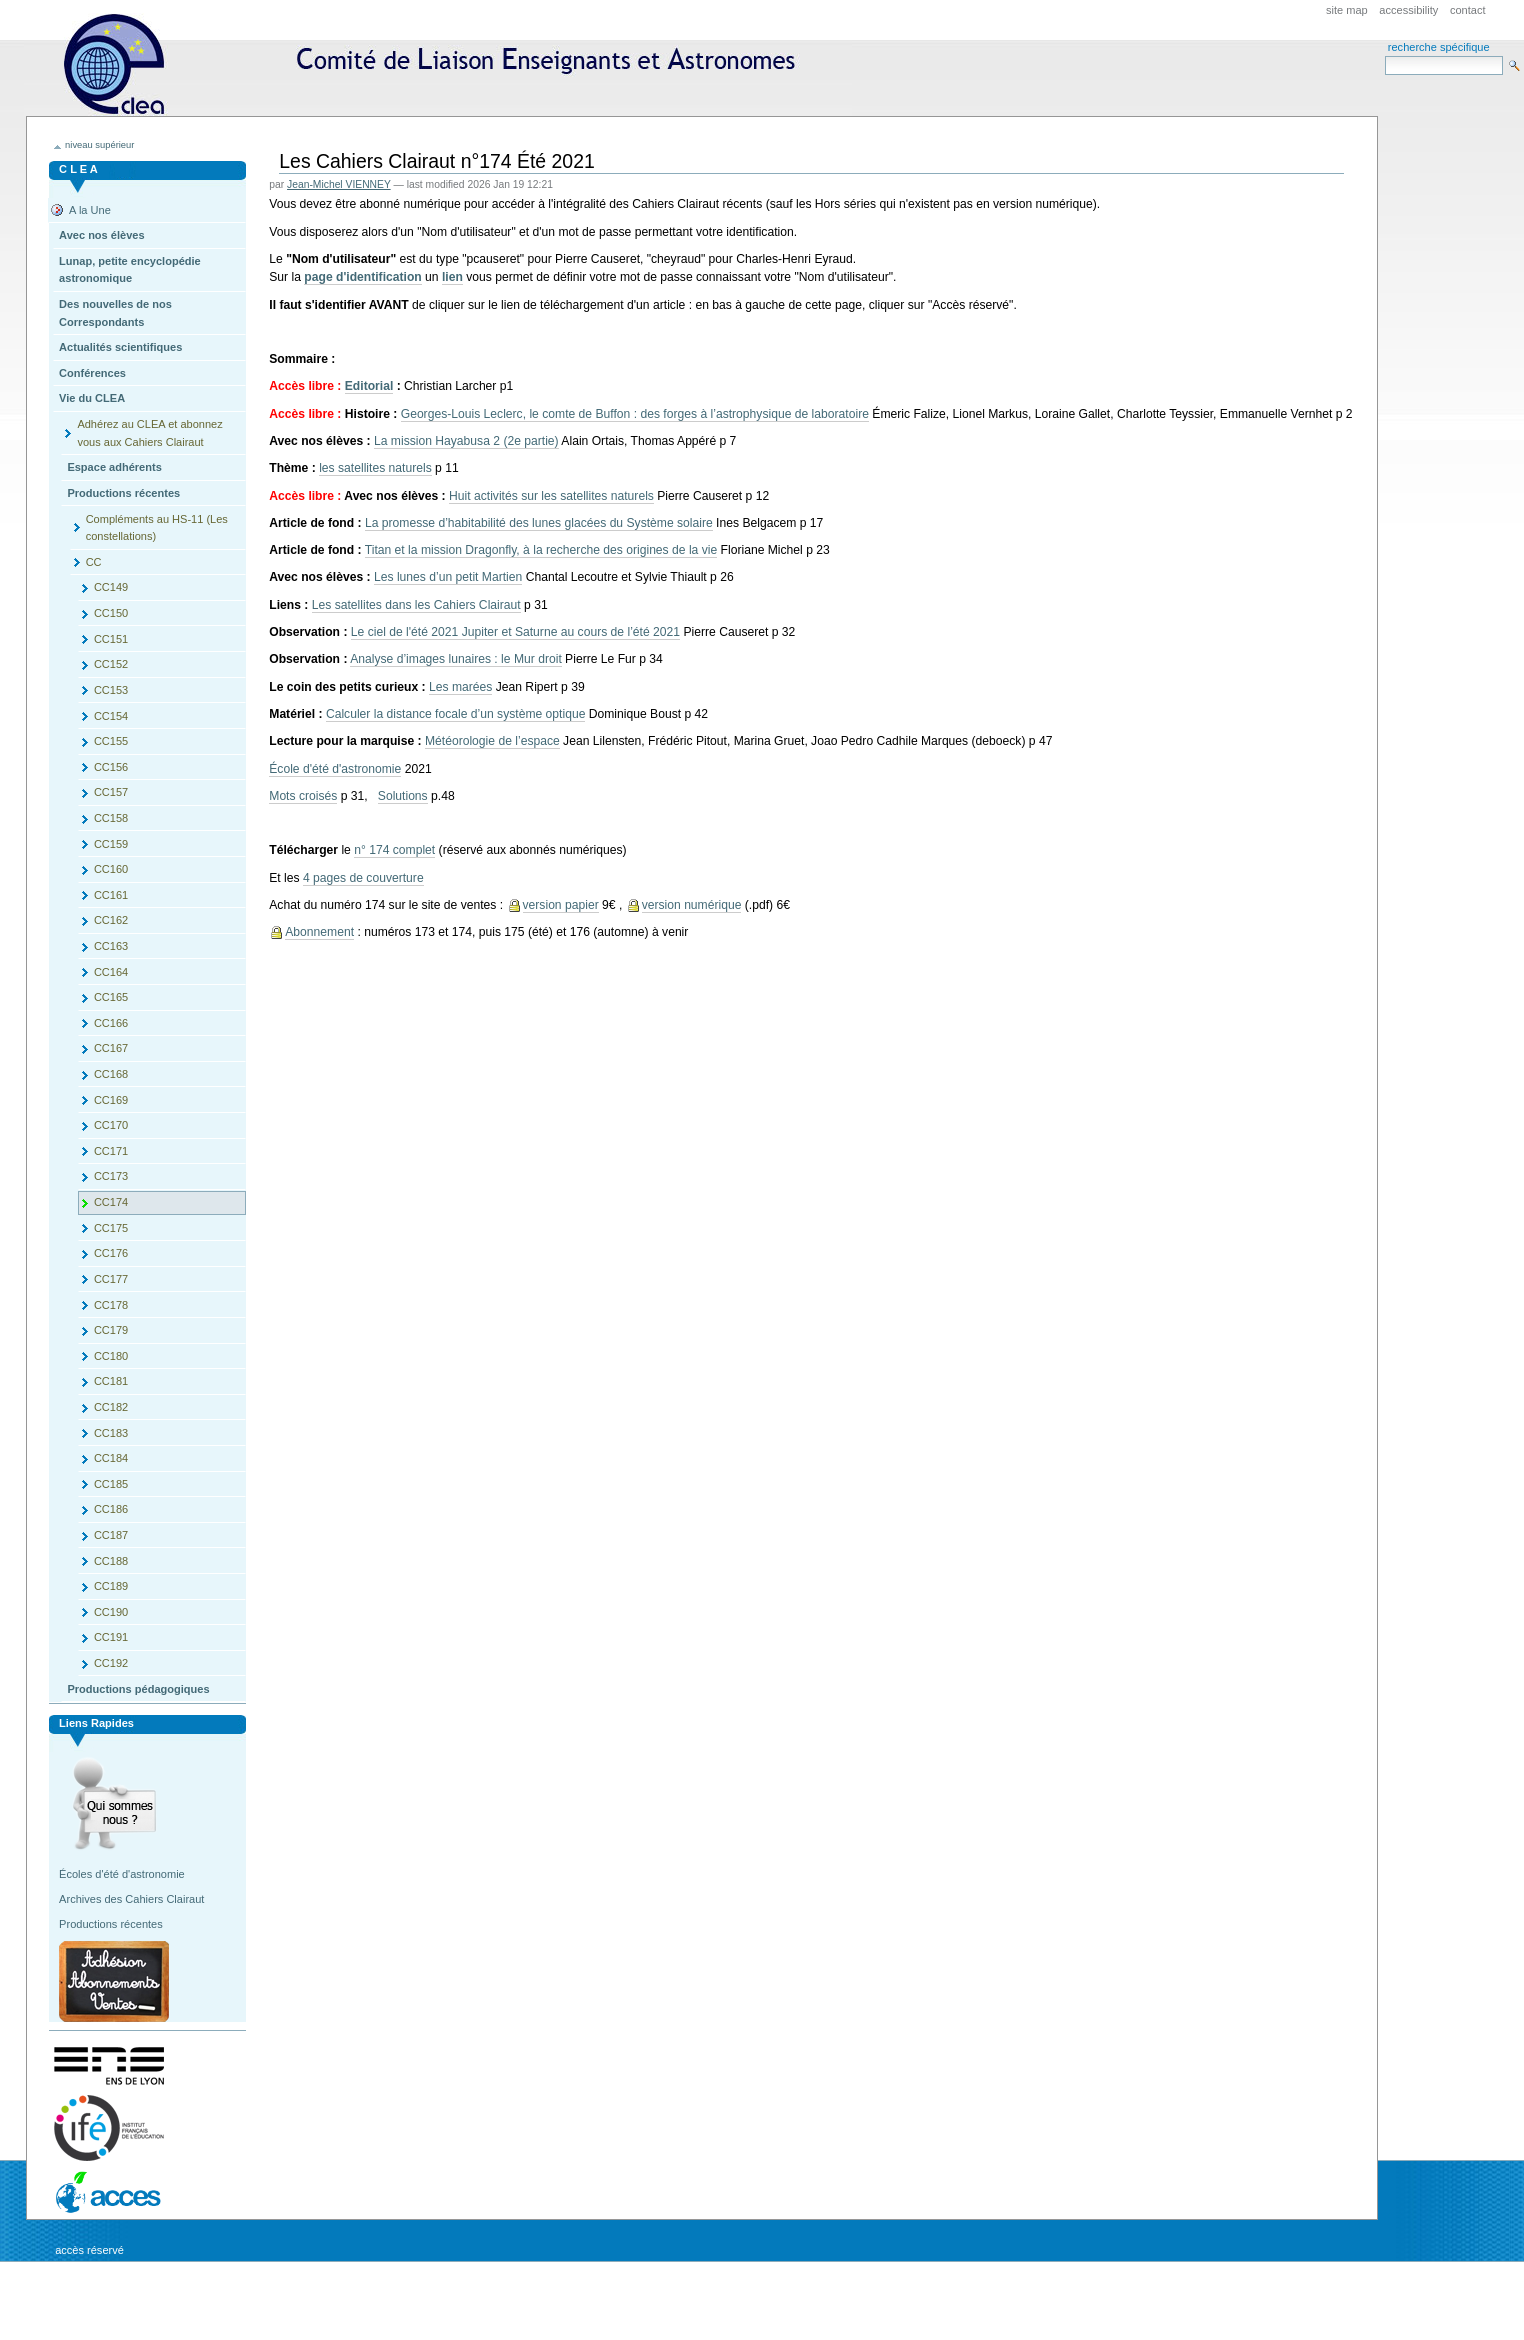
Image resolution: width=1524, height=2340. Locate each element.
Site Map (1347, 10)
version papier (561, 905)
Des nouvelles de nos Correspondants (115, 313)
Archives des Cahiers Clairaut (131, 1899)
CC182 (111, 1407)
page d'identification (362, 277)
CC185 (111, 1484)
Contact (1468, 10)
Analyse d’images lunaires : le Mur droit (456, 659)
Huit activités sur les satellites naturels (551, 496)
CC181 (111, 1381)
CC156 (111, 767)
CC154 (111, 716)
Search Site (1384, 55)
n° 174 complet (394, 850)
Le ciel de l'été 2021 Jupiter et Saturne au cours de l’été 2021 (515, 632)
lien (452, 277)
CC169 (111, 1100)
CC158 (111, 818)
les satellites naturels (375, 468)
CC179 (111, 1330)
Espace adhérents (114, 467)
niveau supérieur (99, 145)
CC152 (111, 664)
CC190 (111, 1612)
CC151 (111, 639)
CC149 (111, 587)
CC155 (111, 741)
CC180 (111, 1356)
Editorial (369, 386)
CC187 (111, 1535)
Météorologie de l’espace (492, 741)
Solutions (403, 796)
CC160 (111, 869)
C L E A (78, 169)
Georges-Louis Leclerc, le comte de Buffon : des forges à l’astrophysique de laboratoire (635, 414)
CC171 (111, 1151)
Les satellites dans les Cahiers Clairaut (416, 605)
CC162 (111, 920)
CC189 (111, 1586)
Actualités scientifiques (120, 347)
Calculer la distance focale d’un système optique (456, 714)
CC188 (111, 1561)
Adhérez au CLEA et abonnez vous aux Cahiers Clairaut (149, 433)
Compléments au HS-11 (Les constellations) (157, 528)
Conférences (92, 373)
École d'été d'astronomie (335, 769)
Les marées (460, 687)
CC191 (111, 1637)
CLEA (438, 64)
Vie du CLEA (92, 398)
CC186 (111, 1509)
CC (94, 562)
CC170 (111, 1125)
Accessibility (1408, 10)
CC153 (111, 690)
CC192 (111, 1663)
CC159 (111, 844)
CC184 (111, 1458)
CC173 (111, 1176)
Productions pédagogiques (138, 1689)
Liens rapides (96, 1723)
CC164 (111, 972)
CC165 (111, 997)
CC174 (111, 1202)
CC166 (111, 1023)
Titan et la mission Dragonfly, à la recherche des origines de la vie (541, 550)
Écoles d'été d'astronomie (122, 1874)
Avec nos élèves (101, 235)
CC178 (111, 1305)
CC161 (111, 895)
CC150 (111, 613)
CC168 (111, 1074)
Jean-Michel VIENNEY (339, 184)
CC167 (111, 1048)
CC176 (111, 1253)
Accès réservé (89, 2250)
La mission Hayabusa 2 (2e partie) (466, 441)
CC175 (111, 1228)
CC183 (111, 1433)
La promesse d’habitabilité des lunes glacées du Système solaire (539, 523)
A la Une (90, 210)
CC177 (111, 1279)
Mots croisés (303, 796)
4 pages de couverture (363, 878)
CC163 (111, 946)
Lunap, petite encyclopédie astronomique (130, 270)
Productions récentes (123, 493)
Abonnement (319, 932)
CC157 (111, 792)
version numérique (692, 905)
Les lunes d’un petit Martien (448, 577)
